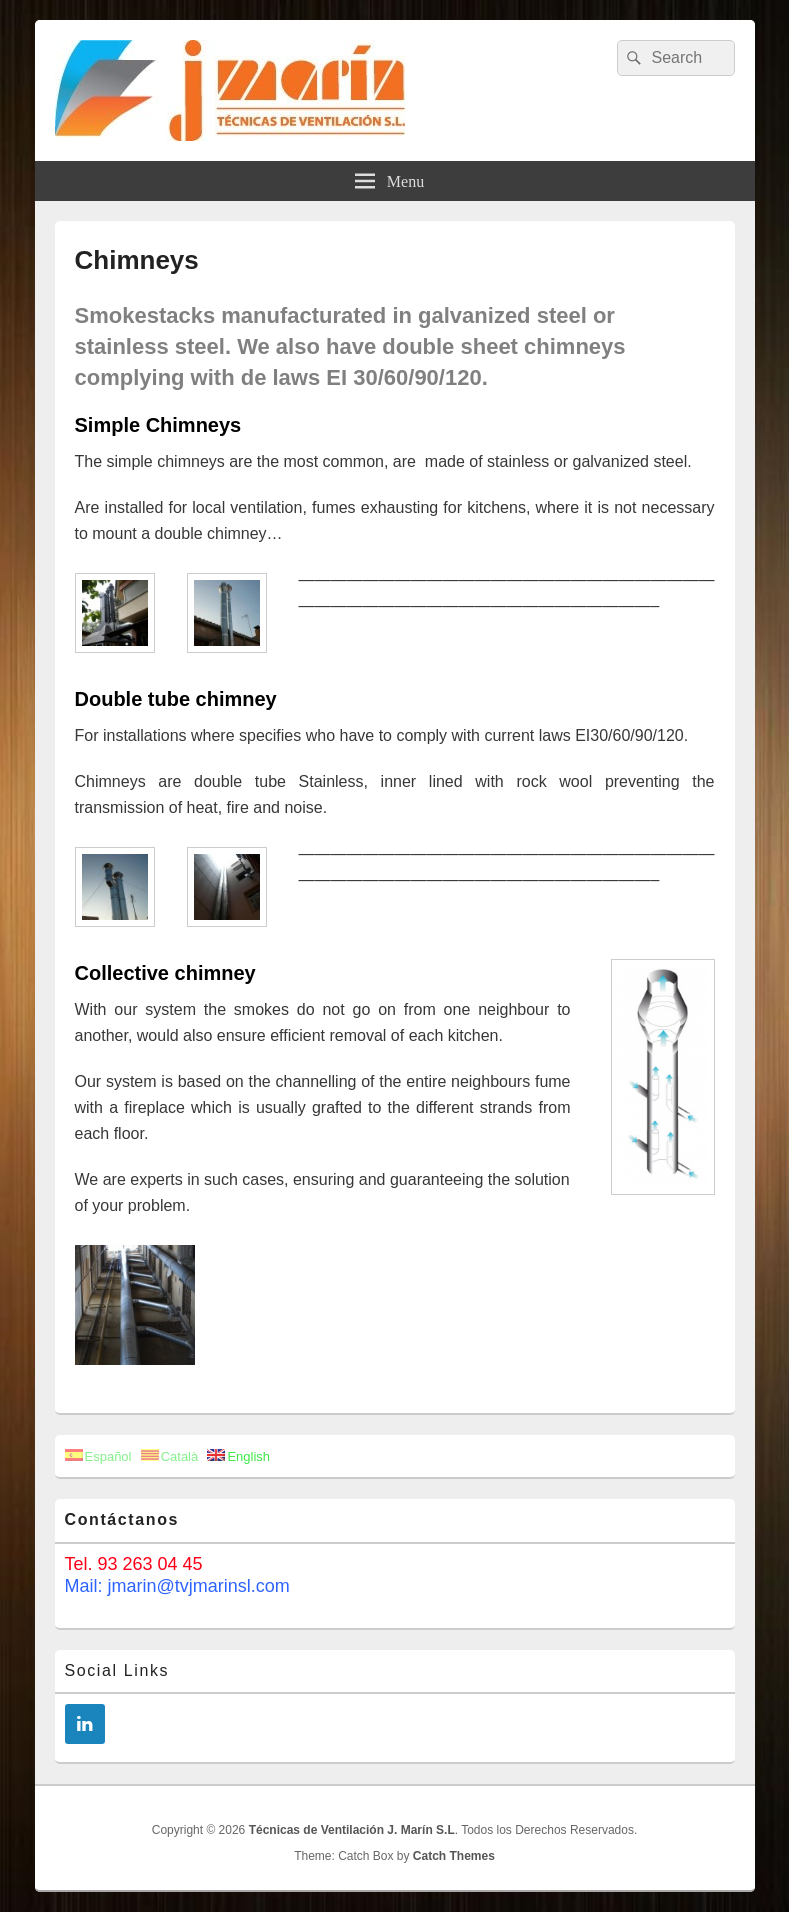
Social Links (117, 1670)
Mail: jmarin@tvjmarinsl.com (177, 1586)
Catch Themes (454, 1856)
